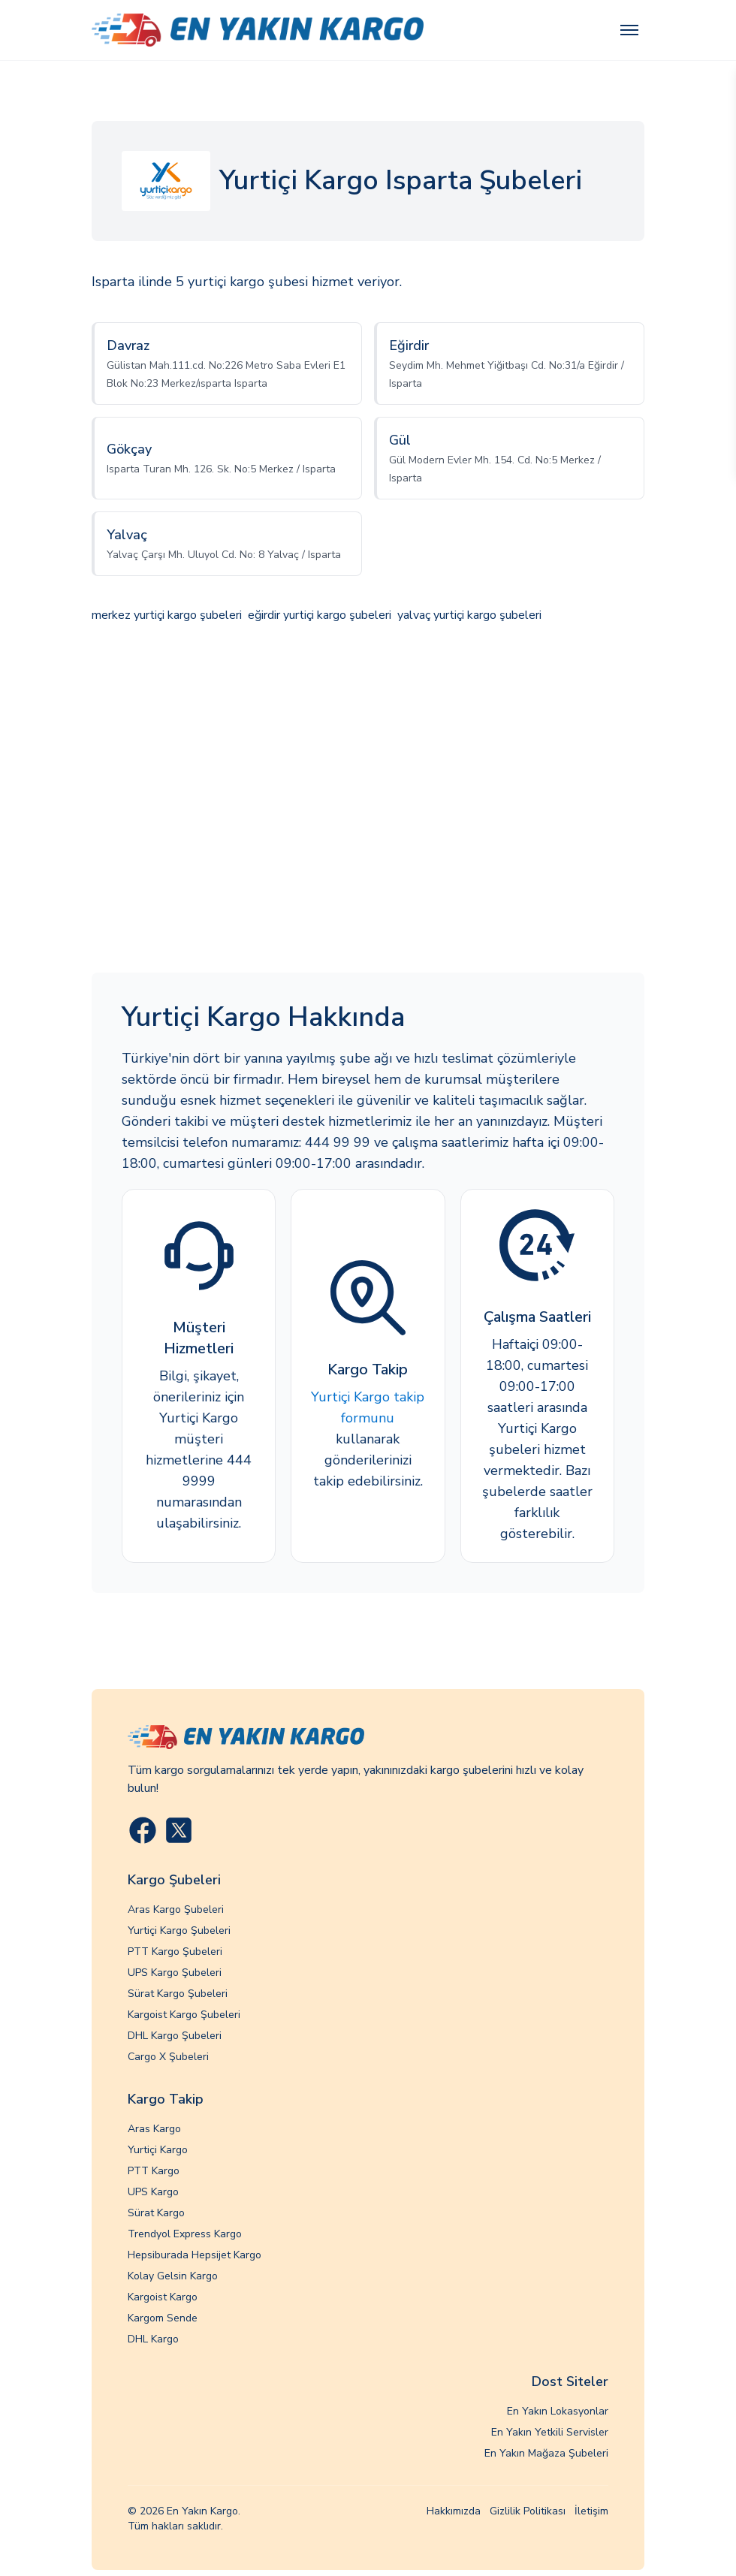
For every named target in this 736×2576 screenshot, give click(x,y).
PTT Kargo (153, 2171)
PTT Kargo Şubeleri (175, 1951)
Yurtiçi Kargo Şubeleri (179, 1930)
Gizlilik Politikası (528, 2511)
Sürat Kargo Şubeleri (178, 1993)
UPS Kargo (153, 2192)
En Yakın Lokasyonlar (557, 2411)
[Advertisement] (368, 800)
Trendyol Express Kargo (185, 2234)
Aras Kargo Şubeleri (176, 1909)
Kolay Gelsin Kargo (173, 2276)
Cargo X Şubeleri (168, 2057)
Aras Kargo (154, 2129)
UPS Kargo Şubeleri (175, 1972)
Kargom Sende (163, 2318)
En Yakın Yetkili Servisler (549, 2432)
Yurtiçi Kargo (158, 2150)
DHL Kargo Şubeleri (175, 2036)
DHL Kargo (153, 2339)
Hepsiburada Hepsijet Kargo (194, 2255)
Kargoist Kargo (163, 2297)
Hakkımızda (454, 2511)
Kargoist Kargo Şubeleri (184, 2014)
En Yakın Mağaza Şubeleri (546, 2453)
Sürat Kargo (156, 2213)
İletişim (591, 2511)
